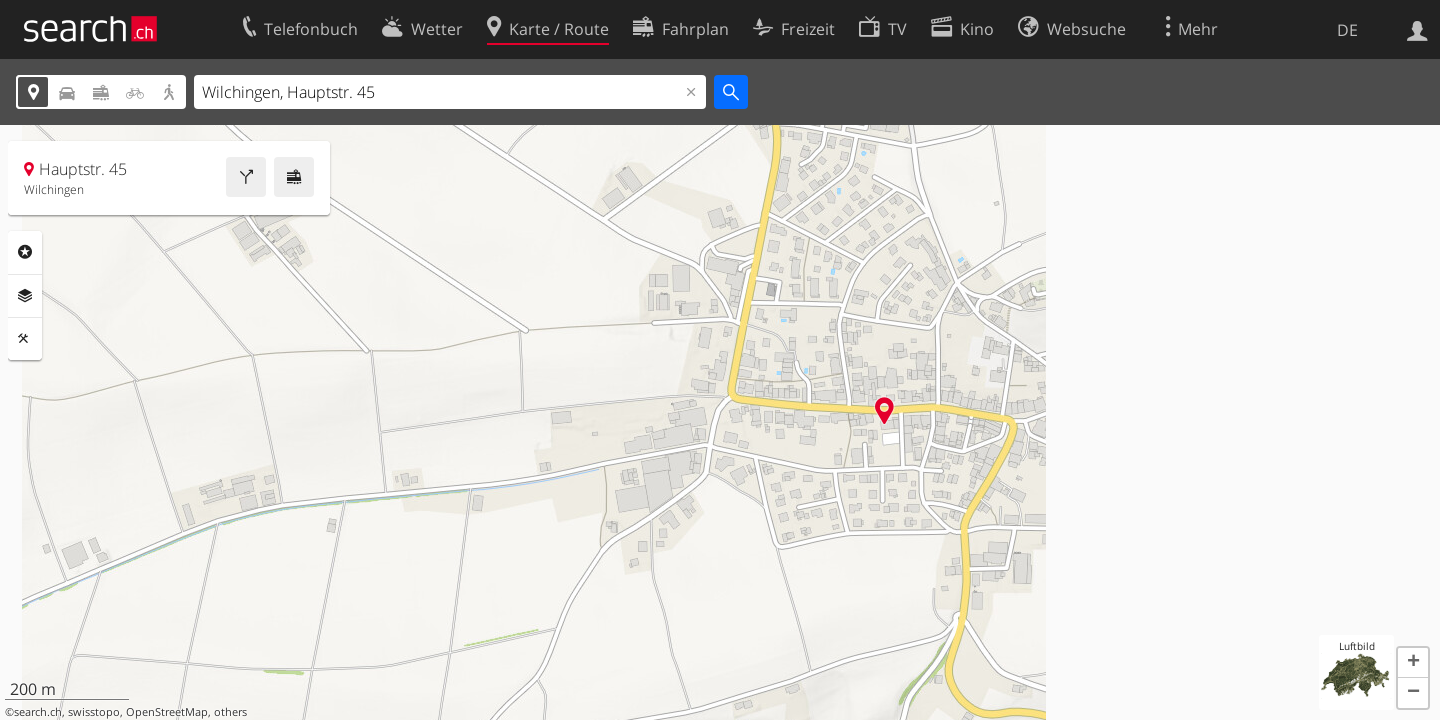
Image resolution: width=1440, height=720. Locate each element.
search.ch (38, 712)
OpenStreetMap (167, 712)
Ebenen (25, 296)
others (230, 712)
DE (1347, 30)
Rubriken (25, 252)
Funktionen (25, 339)
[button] (1413, 663)
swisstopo (94, 712)
